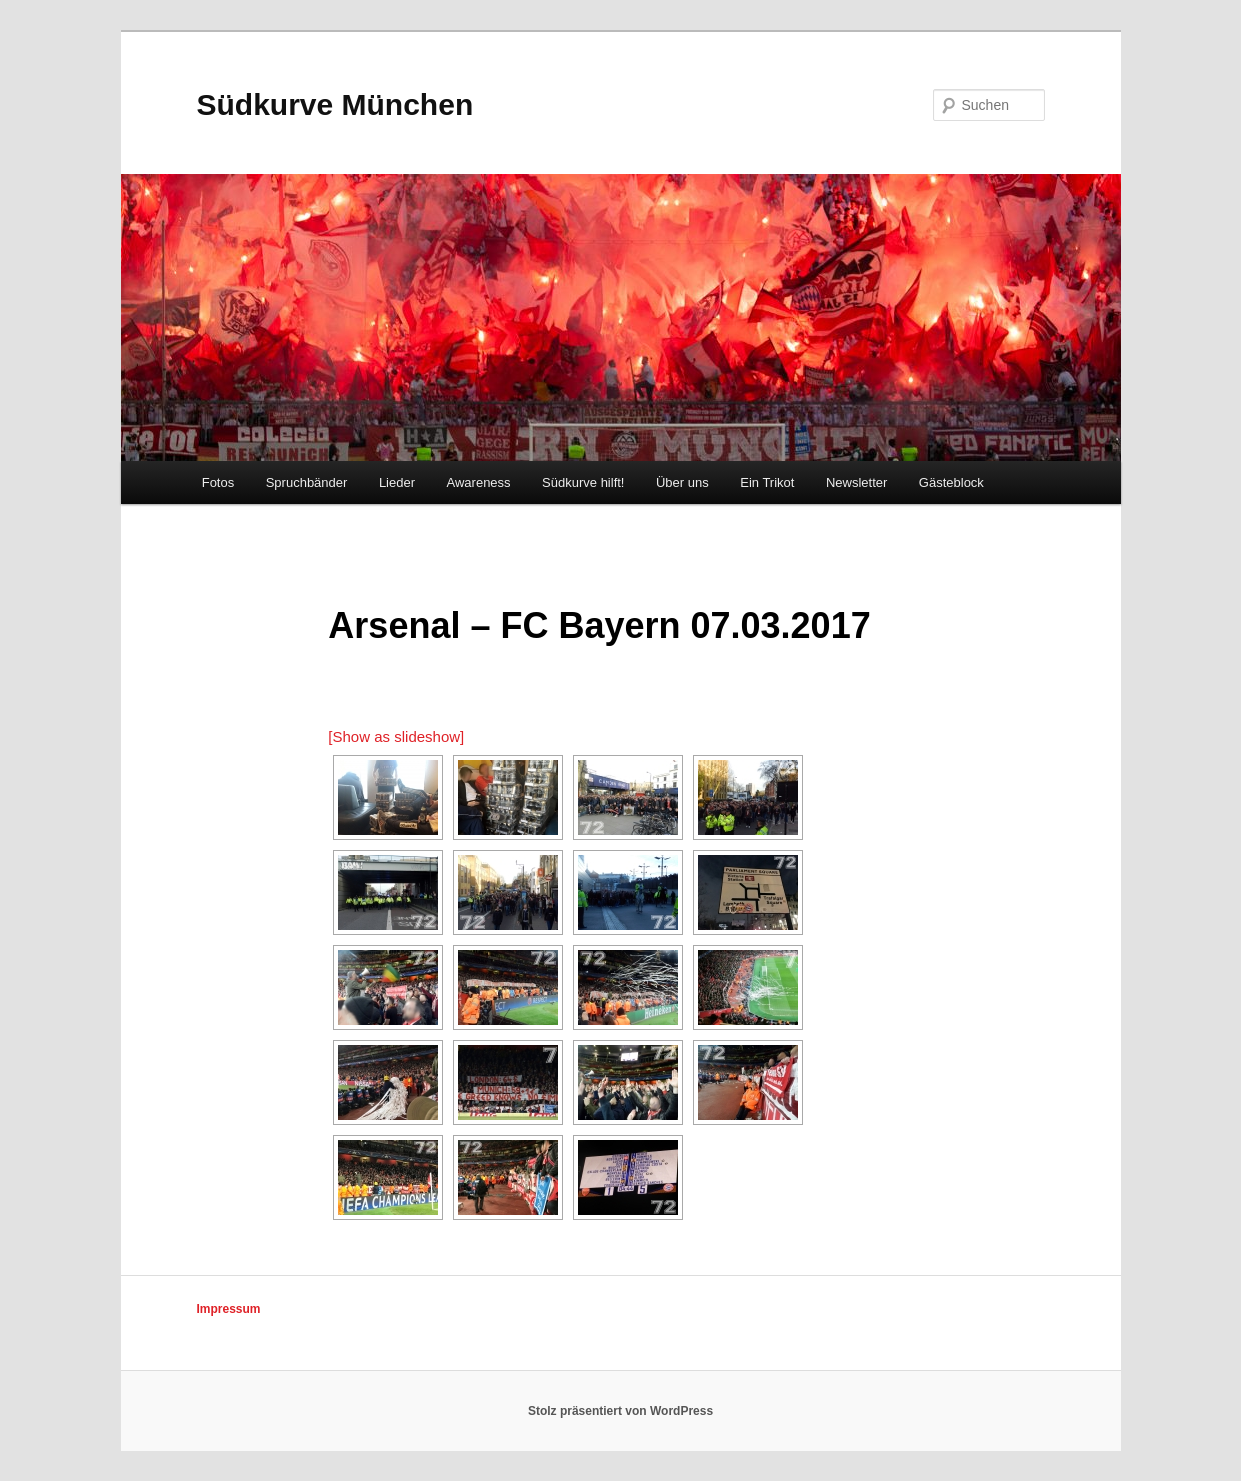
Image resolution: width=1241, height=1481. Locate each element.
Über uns (682, 482)
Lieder (397, 482)
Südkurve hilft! (583, 482)
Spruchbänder (307, 482)
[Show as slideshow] (396, 736)
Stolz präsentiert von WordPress (620, 1411)
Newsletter (856, 482)
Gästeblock (951, 482)
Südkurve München (335, 104)
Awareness (479, 482)
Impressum (229, 1309)
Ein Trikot (767, 482)
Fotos (218, 482)
